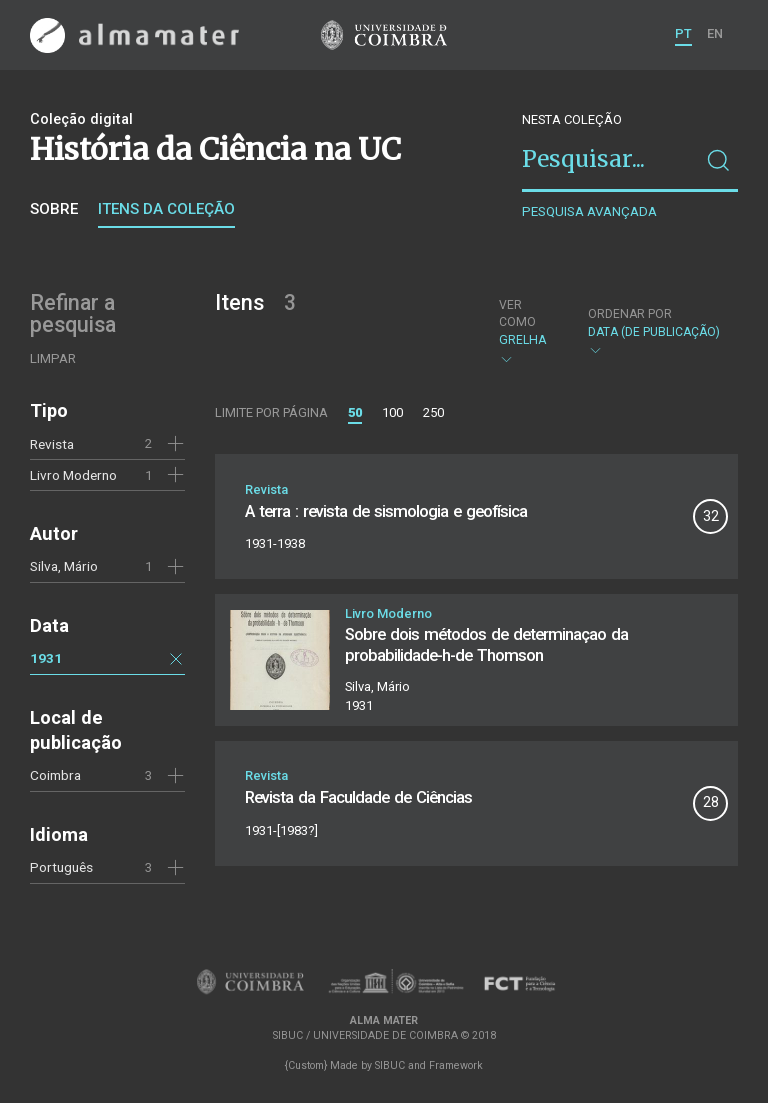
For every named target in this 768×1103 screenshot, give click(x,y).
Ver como (517, 313)
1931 (46, 658)
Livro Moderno (73, 475)
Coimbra (55, 775)
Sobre (54, 209)
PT (683, 33)
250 (433, 412)
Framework (456, 1065)
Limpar (53, 358)
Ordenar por (630, 314)
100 (392, 412)
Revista (52, 444)
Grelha (526, 332)
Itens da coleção (166, 209)
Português (61, 867)
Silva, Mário (64, 566)
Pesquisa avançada (589, 211)
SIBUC (390, 1065)
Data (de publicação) (654, 332)
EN (715, 33)
